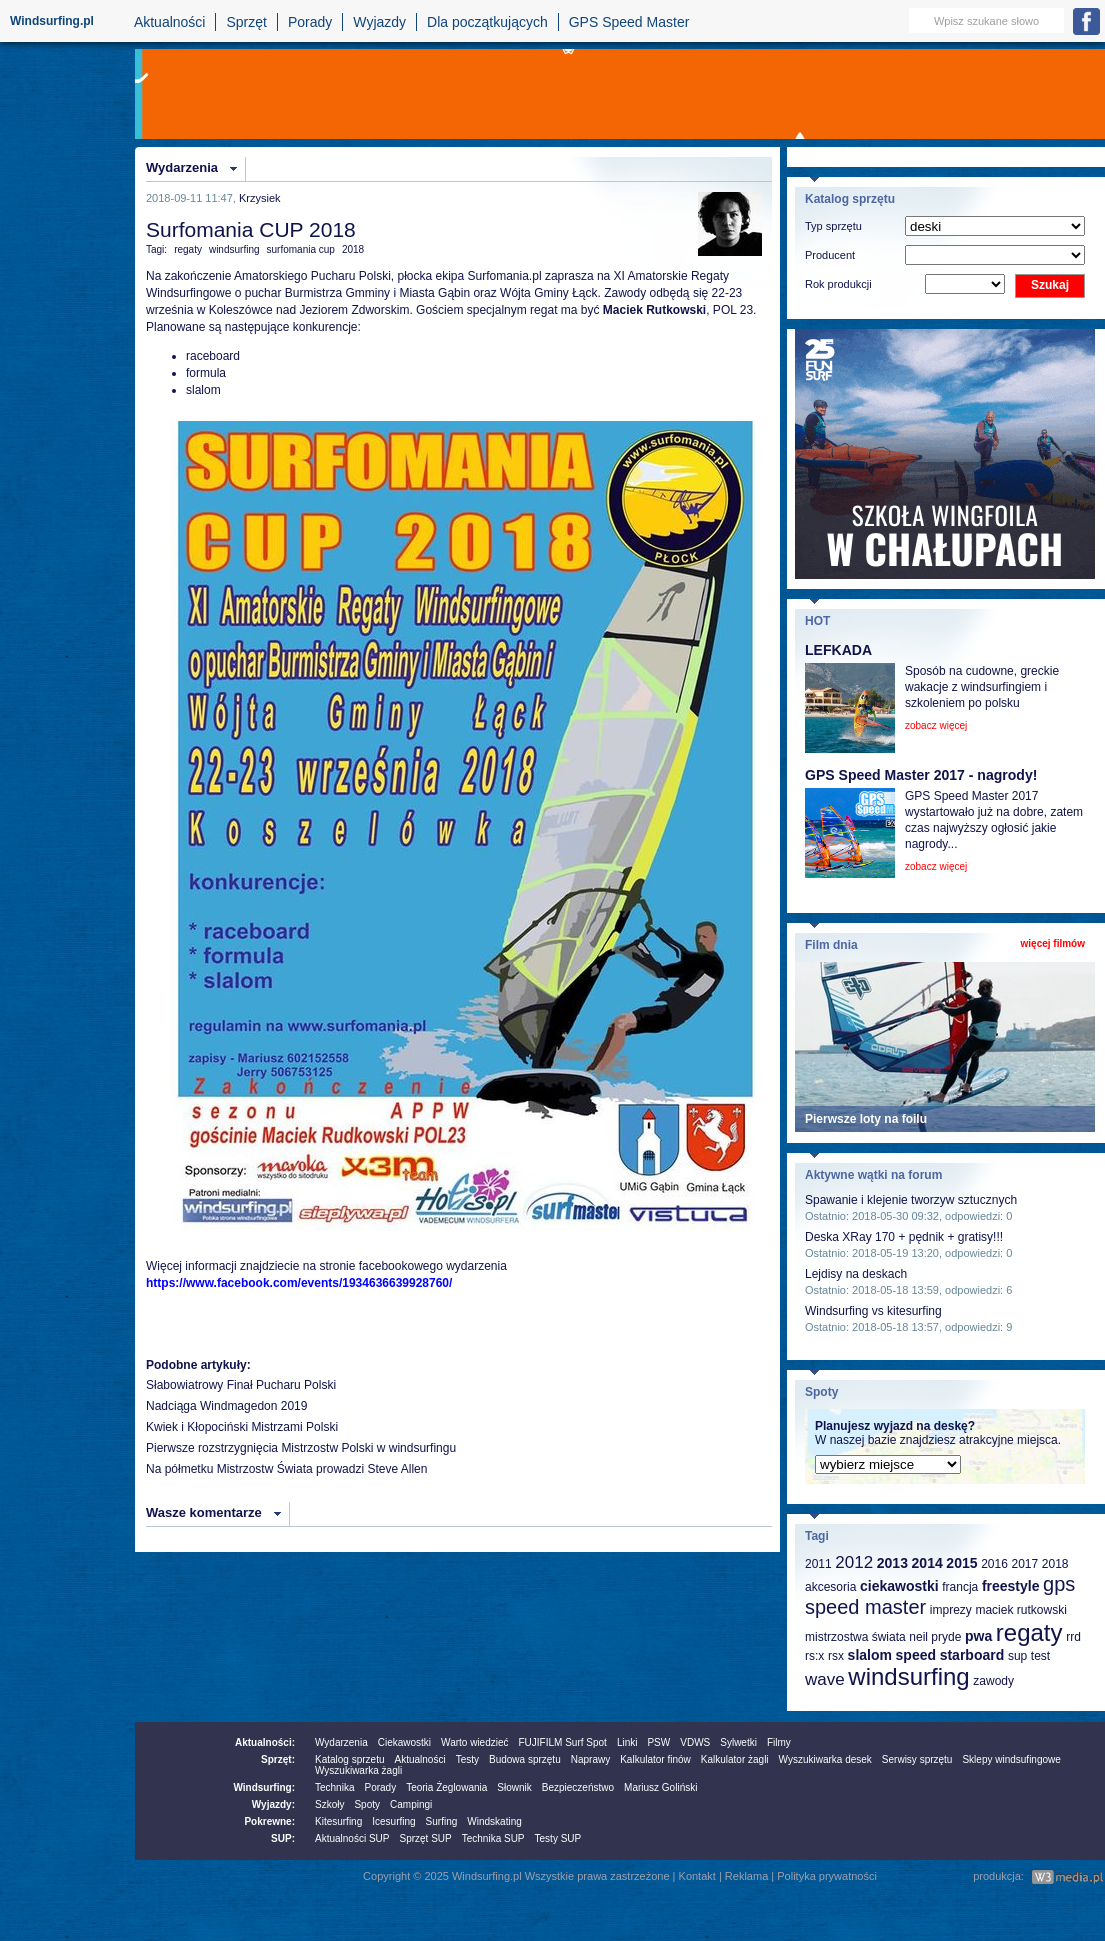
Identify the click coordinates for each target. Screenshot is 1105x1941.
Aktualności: (265, 1742)
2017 (1024, 1564)
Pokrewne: (269, 1821)
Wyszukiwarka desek (825, 1759)
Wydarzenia (182, 167)
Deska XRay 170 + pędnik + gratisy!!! (904, 1237)
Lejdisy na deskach (856, 1274)
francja (960, 1587)
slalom (870, 1655)
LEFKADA (838, 650)
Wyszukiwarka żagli (358, 1770)
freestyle (1011, 1586)
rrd (1073, 1637)
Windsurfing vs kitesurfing (873, 1311)
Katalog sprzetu (350, 1759)
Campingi (411, 1804)
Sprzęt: (278, 1759)
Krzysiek (260, 198)
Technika (334, 1787)
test (1040, 1656)
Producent (830, 255)
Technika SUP (493, 1838)
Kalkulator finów (655, 1759)
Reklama (746, 1876)
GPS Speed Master (629, 22)
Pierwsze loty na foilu (866, 1119)
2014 (927, 1563)
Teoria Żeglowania (446, 1787)
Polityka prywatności (827, 1876)
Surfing (442, 1821)
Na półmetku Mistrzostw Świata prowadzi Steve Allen (286, 1469)
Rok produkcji (838, 284)
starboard (972, 1655)
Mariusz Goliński (660, 1787)
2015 (961, 1563)
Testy (467, 1759)
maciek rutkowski (1020, 1610)
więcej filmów (1053, 943)
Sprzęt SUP (425, 1838)
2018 (353, 249)
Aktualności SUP (352, 1838)
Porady (310, 22)
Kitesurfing (338, 1821)
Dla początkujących (487, 22)
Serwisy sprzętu (917, 1759)
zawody (993, 1681)
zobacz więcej (936, 725)
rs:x (814, 1656)
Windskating (494, 1821)
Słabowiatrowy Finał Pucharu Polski (241, 1385)
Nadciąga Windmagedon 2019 (226, 1406)
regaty (188, 249)
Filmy (779, 1742)
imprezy (951, 1610)
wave (825, 1679)
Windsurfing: (264, 1787)
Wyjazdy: (273, 1804)
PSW (658, 1742)
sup (1017, 1656)
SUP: (283, 1838)
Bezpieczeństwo (578, 1787)
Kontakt (697, 1876)
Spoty (367, 1804)
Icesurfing (393, 1821)
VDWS (695, 1742)
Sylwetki (738, 1742)
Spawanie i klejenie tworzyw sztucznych (911, 1200)
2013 (892, 1563)
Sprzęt (246, 22)
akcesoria (830, 1587)
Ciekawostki (404, 1742)
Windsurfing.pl (52, 21)
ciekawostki (899, 1586)
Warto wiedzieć (474, 1742)
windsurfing (234, 249)
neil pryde (935, 1637)
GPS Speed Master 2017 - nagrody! (921, 775)
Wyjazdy (379, 22)
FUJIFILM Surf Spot (563, 1742)
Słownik (514, 1787)
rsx (836, 1656)
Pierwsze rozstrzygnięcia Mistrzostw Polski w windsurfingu (301, 1448)
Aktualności (170, 22)
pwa (978, 1636)
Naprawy (590, 1759)
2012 (854, 1562)
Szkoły (329, 1804)
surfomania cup (301, 249)
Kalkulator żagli (735, 1759)
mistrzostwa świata (855, 1637)
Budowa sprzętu (525, 1759)
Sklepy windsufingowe (1011, 1759)
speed (916, 1655)
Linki (627, 1742)
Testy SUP (558, 1838)
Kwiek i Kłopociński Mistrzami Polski (242, 1427)
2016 (994, 1564)
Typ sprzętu (833, 226)
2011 (818, 1564)
